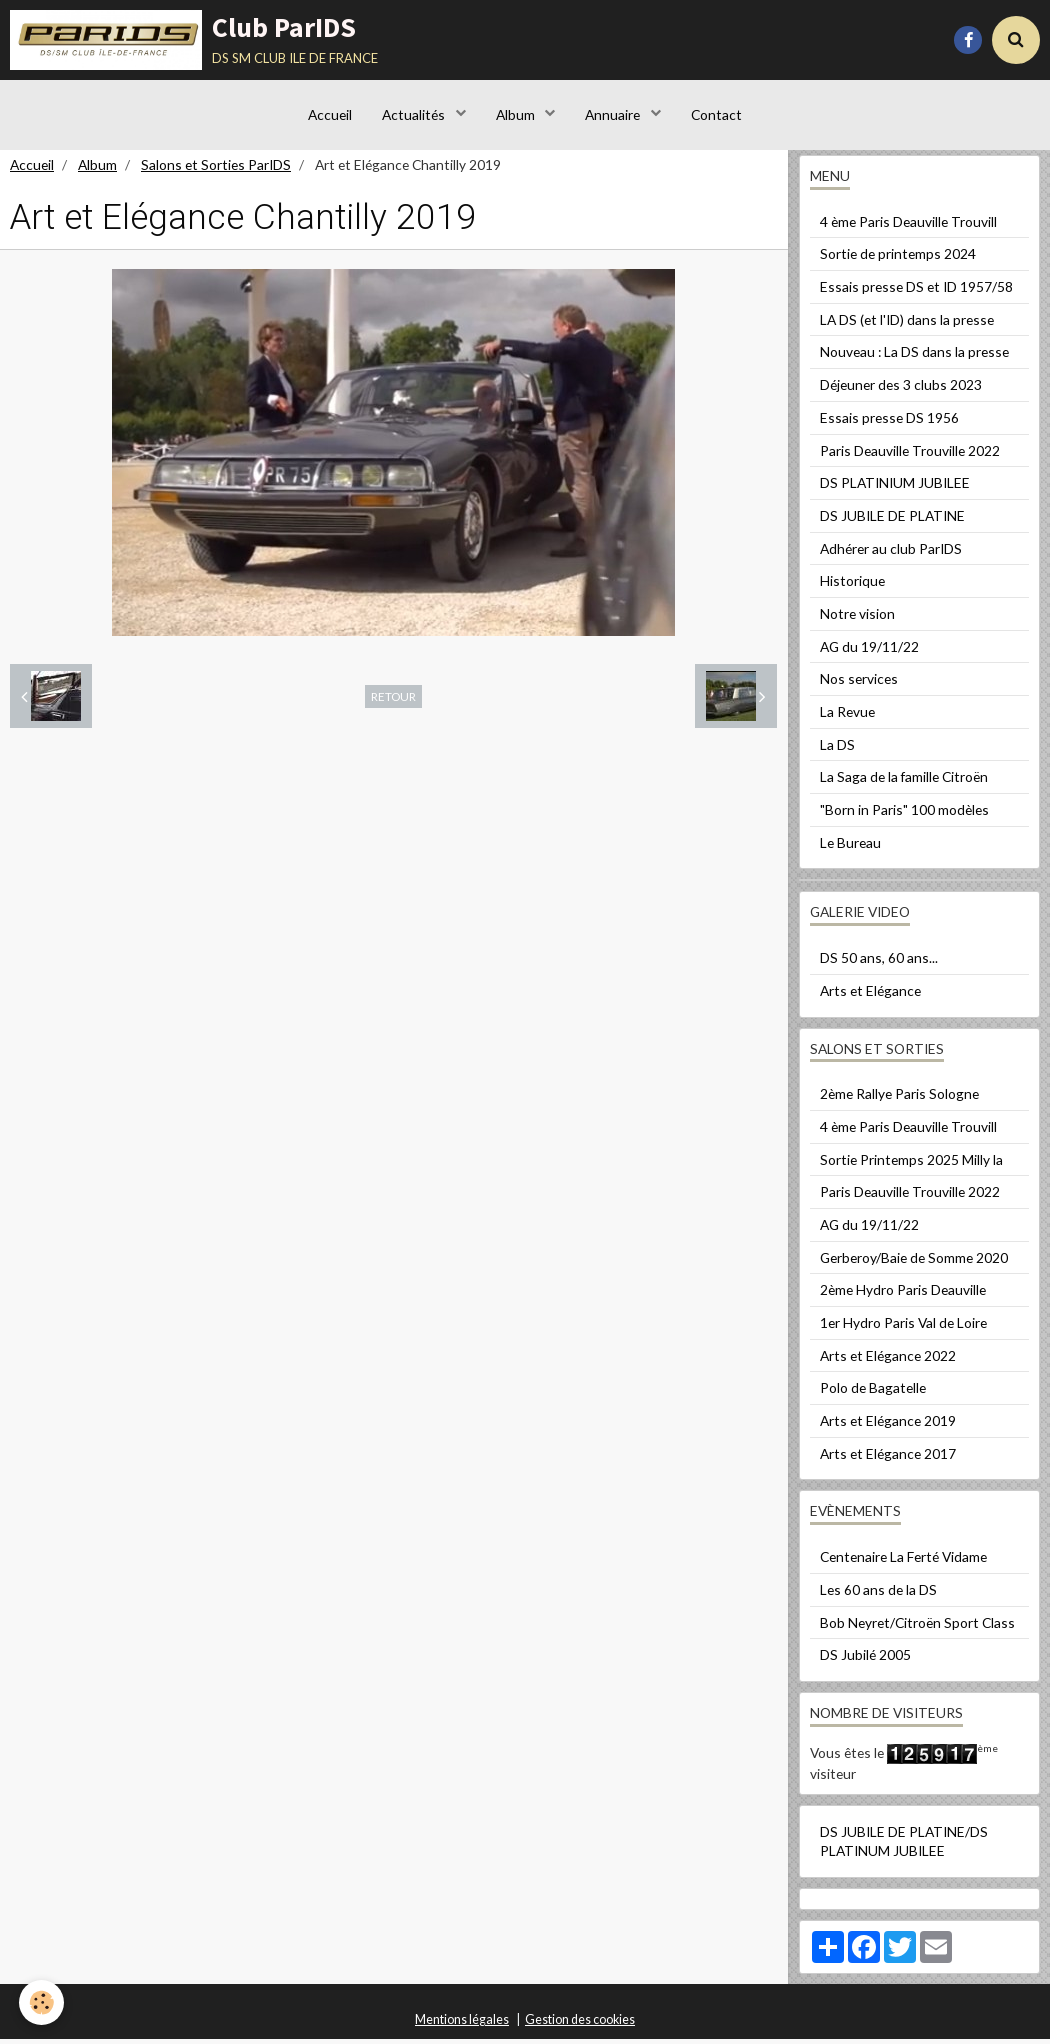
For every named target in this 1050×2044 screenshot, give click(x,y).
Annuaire (614, 114)
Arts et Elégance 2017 (888, 1458)
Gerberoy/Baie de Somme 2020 (914, 1262)
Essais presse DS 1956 (889, 422)
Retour (393, 701)
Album (517, 114)
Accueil (330, 114)
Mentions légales (462, 2024)
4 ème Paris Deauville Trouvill (908, 226)
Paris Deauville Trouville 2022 (910, 455)
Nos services (859, 683)
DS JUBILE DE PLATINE (892, 520)
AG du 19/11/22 (869, 651)
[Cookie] (42, 2002)
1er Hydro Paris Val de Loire (903, 1327)
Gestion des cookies (580, 2024)
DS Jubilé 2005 (865, 1659)
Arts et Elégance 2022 (888, 1360)
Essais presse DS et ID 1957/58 (916, 291)
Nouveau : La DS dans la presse (914, 356)
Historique (852, 585)
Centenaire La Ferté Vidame (903, 1561)
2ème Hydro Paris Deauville (903, 1294)
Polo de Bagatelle (873, 1392)
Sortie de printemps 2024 (898, 258)
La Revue (847, 716)
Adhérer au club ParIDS (891, 553)
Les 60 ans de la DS (878, 1594)
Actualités (415, 114)
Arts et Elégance (870, 995)
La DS (837, 749)
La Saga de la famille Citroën (904, 781)
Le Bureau (850, 847)
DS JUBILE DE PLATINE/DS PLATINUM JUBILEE (904, 1846)
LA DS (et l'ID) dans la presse (907, 324)
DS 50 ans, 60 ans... (879, 962)
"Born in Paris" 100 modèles (904, 814)
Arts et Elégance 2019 (888, 1425)
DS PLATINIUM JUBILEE (895, 487)
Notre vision (857, 618)
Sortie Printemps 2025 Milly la (911, 1164)
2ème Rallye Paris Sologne (899, 1098)
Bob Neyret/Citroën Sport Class (917, 1627)
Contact (716, 114)
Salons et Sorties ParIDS (216, 169)
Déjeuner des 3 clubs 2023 (901, 389)
